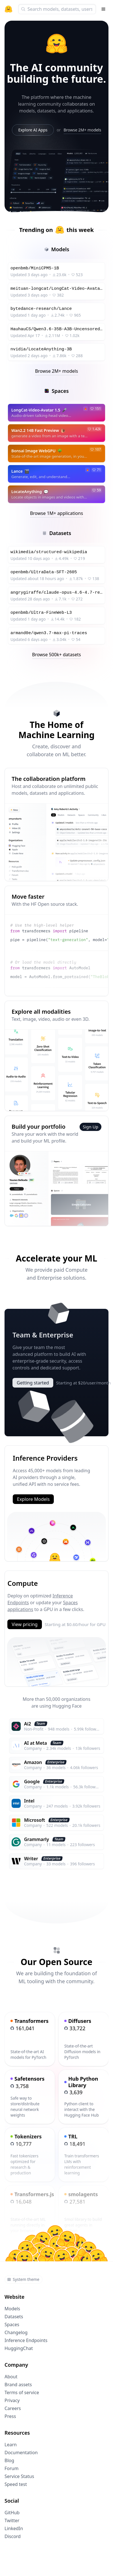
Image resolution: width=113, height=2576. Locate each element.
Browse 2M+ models (82, 130)
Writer (31, 1858)
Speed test (16, 2484)
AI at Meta (35, 1743)
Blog (9, 2460)
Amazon (33, 1762)
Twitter (12, 2520)
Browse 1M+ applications (56, 513)
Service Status (19, 2476)
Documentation (21, 2452)
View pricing (24, 1624)
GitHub (12, 2512)
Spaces (12, 2324)
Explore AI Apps (32, 130)
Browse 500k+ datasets (56, 654)
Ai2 (27, 1724)
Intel (29, 1801)
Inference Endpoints (26, 2340)
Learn (11, 2444)
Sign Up (90, 1127)
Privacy (12, 2400)
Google (32, 1781)
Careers (13, 2408)
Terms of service (22, 2392)
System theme (23, 2279)
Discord (13, 2536)
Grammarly (36, 1839)
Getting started (33, 1383)
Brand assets (18, 2384)
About (11, 2376)
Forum (11, 2468)
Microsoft (34, 1820)
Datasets (14, 2316)
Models (12, 2309)
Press (10, 2416)
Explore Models (33, 1499)
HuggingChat (19, 2348)
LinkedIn (14, 2528)
